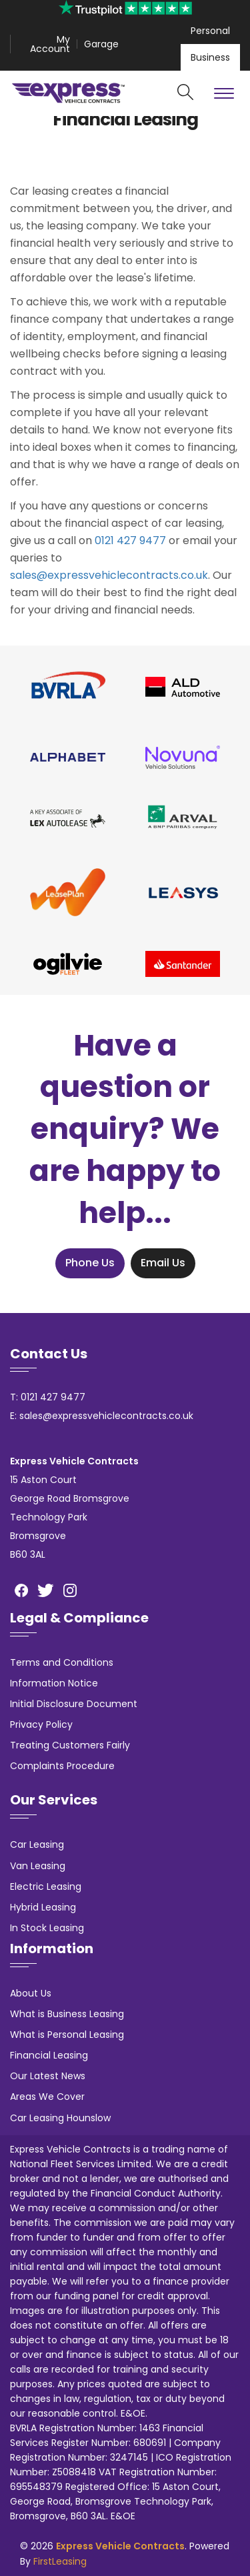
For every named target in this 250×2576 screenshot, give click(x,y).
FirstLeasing (60, 2561)
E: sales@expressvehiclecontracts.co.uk (101, 1415)
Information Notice (54, 1683)
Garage (101, 44)
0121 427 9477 (130, 540)
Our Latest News (47, 2076)
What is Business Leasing (67, 2014)
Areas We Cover (47, 2096)
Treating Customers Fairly (70, 1745)
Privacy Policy (41, 1724)
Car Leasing (37, 1844)
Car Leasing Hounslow (60, 2118)
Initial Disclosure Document (73, 1703)
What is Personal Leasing (67, 2034)
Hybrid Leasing (43, 1907)
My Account (50, 44)
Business (210, 57)
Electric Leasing (45, 1886)
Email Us (163, 1262)
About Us (30, 1993)
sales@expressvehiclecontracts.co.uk (109, 575)
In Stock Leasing (47, 1928)
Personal (210, 30)
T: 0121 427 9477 (47, 1397)
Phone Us (90, 1262)
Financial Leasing (49, 2055)
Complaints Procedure (62, 1765)
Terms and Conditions (61, 1662)
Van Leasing (37, 1865)
